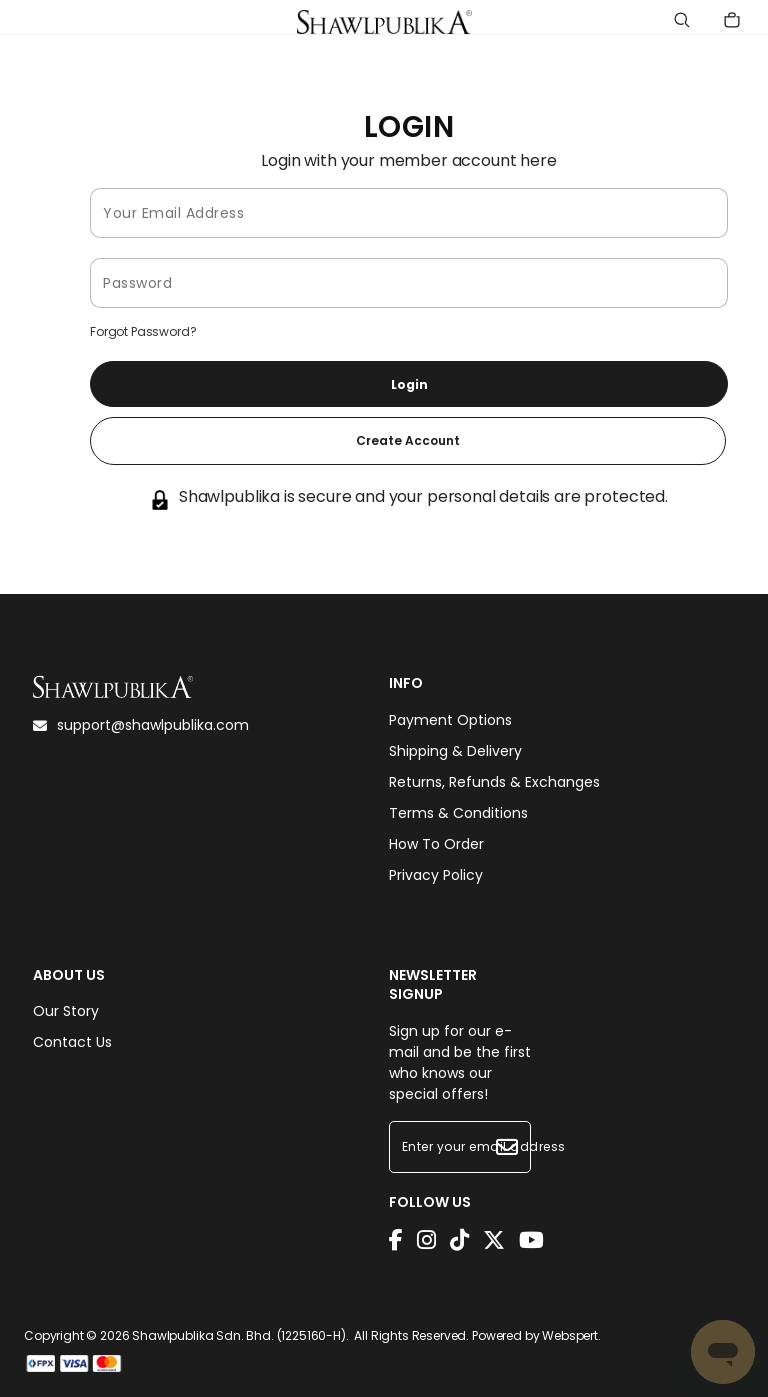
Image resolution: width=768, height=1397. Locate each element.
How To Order (436, 844)
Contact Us (72, 1042)
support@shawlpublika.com (141, 725)
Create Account (408, 440)
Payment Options (450, 720)
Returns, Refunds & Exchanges (494, 782)
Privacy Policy (436, 875)
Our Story (66, 1011)
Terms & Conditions (458, 813)
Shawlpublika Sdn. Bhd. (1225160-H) (239, 1335)
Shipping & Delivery (455, 751)
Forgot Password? (143, 331)
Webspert (570, 1335)
